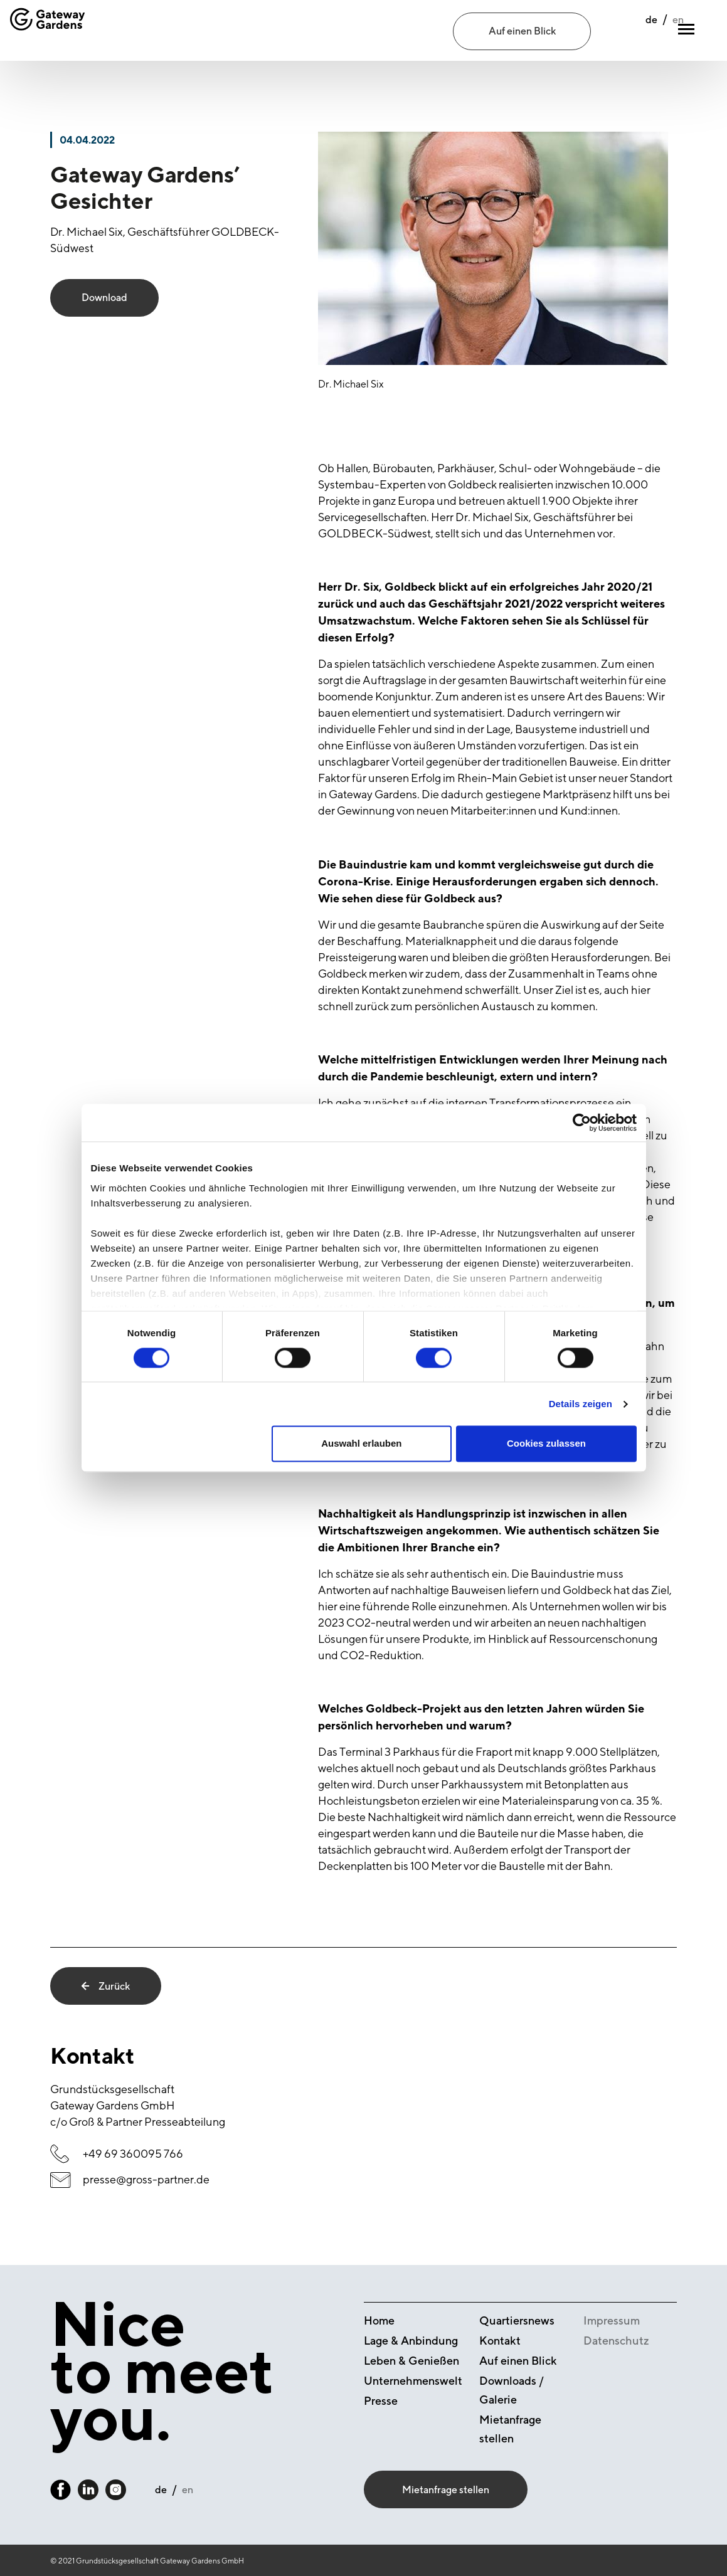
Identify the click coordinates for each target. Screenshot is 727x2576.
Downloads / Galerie (511, 2390)
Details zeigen (580, 1403)
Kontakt (500, 2340)
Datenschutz (616, 2340)
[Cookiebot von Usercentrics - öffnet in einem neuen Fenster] (582, 1122)
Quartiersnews (517, 2320)
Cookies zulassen (546, 1443)
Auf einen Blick (522, 31)
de (624, 32)
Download (104, 298)
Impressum (611, 2320)
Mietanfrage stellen (510, 2429)
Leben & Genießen (411, 2360)
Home (379, 2320)
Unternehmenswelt (413, 2380)
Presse (381, 2400)
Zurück (106, 1986)
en (650, 32)
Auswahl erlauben (361, 1443)
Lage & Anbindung (411, 2340)
